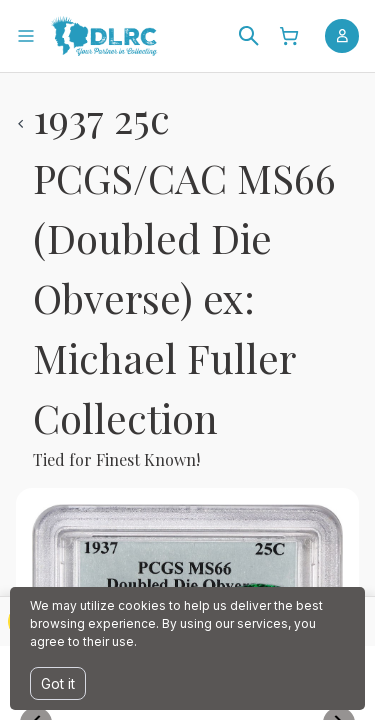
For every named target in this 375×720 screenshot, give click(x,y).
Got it (58, 683)
